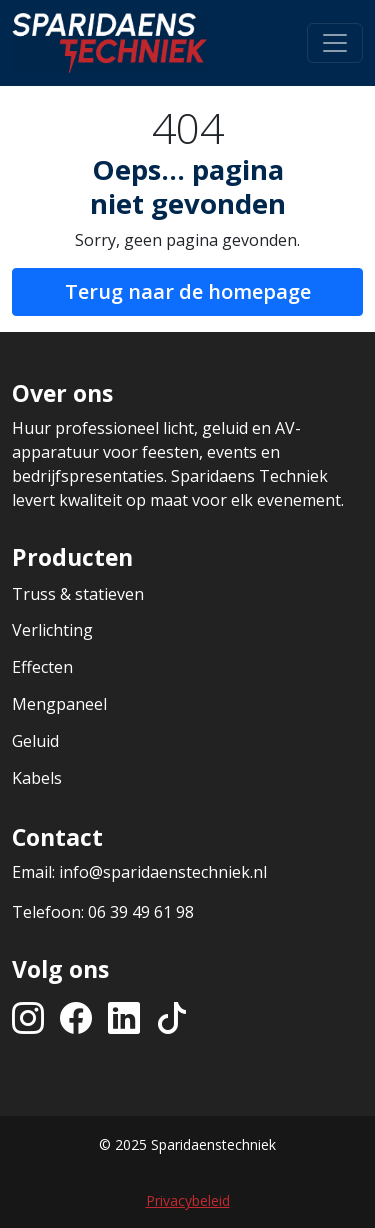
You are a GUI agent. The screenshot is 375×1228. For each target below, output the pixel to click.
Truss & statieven (78, 594)
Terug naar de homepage (188, 291)
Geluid (35, 741)
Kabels (37, 778)
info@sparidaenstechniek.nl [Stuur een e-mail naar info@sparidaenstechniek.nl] (163, 872)
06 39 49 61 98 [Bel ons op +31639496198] (141, 912)
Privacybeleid (188, 1200)
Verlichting (52, 630)
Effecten (42, 667)
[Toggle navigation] (335, 43)
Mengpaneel (59, 704)
